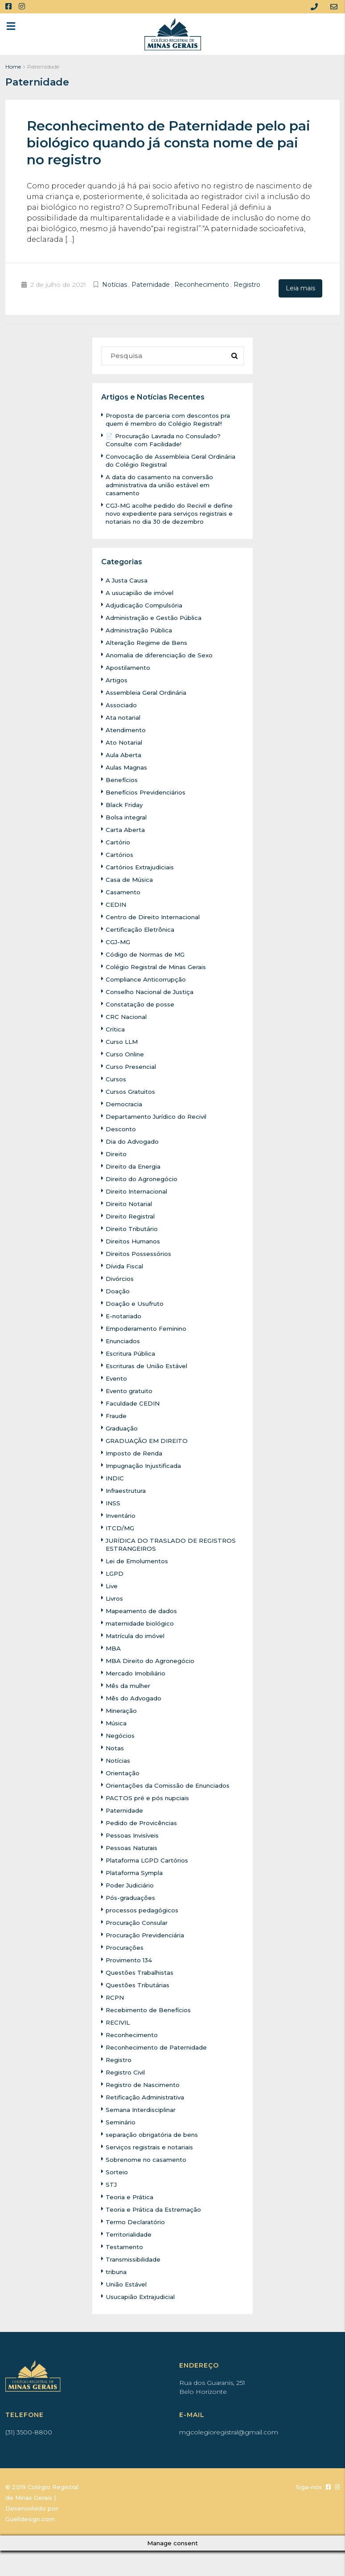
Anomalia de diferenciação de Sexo (162, 654)
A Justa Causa (128, 579)
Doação (118, 1290)
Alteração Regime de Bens (148, 641)
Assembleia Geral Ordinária (149, 691)
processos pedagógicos (144, 1909)
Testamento (125, 2246)
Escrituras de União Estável (149, 1365)
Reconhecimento (201, 285)
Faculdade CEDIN (134, 1402)
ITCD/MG (121, 1527)
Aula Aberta (124, 754)
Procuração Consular (139, 1921)
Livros (115, 1597)
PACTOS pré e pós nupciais (150, 1797)
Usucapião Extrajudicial (143, 2295)
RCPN (115, 1996)
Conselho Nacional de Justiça (153, 990)
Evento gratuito (131, 1390)
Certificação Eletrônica (142, 928)
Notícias (114, 285)
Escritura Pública (133, 1352)
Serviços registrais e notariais (153, 2146)
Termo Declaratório (137, 2221)
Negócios (121, 1734)
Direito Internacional (139, 1190)
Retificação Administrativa (147, 2096)
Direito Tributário (134, 1227)
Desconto (121, 1128)
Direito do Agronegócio (143, 1178)
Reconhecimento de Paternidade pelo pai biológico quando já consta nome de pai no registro (168, 143)
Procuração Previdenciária (148, 1934)
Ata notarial (124, 716)
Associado (122, 704)
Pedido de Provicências (143, 1822)
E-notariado (125, 1315)
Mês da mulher (130, 1684)
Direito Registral (132, 1215)
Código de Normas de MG (147, 953)
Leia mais (300, 288)
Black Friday (125, 803)
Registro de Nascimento (145, 2083)
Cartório (118, 841)
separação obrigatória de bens (154, 2133)
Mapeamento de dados (143, 1610)
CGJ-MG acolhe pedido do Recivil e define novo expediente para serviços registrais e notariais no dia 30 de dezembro (174, 512)
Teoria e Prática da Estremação (155, 2208)
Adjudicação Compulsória (146, 604)
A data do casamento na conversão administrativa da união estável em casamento (162, 484)
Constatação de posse (141, 1003)
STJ (111, 2183)
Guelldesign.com (30, 2517)
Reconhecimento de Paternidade (159, 2046)
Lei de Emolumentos (139, 1560)
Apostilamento (129, 666)
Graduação (122, 1427)
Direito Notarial (130, 1202)
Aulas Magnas (128, 766)
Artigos (117, 679)
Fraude (116, 1414)
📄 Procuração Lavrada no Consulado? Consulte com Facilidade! (166, 439)
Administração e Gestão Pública (157, 616)
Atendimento (127, 729)
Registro (247, 285)
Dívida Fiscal (126, 1265)
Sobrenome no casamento (148, 2158)
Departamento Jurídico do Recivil (159, 1115)
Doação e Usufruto (135, 1302)
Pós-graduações (131, 1896)
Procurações (126, 1946)
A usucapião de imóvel (141, 591)
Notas (115, 1747)
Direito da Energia (135, 1165)
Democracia (125, 1103)
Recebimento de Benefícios (151, 2009)
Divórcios (121, 1277)
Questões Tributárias (140, 1984)
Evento (117, 1377)
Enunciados (125, 1340)
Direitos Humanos (135, 1240)
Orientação (123, 1772)
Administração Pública (141, 629)
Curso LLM (123, 1040)
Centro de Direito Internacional (156, 916)
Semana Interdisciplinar (144, 2108)
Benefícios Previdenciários (149, 791)
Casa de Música (130, 878)
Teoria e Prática (131, 2196)
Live (112, 1585)
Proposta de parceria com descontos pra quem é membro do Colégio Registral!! (171, 418)
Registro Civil (127, 2071)
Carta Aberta (126, 828)
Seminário (122, 2121)
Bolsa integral (128, 816)
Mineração (122, 1709)
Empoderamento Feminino (149, 1327)
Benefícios (123, 778)
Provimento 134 (131, 1959)
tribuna (117, 2270)
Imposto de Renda (135, 1452)
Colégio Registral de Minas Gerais (159, 966)
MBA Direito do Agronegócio (152, 1659)
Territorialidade (130, 2233)
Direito (117, 1153)
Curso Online (127, 1053)
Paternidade (150, 285)
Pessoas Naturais (133, 1846)
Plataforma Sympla (136, 1871)
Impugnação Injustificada (146, 1464)
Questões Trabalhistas (142, 1971)
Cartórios (120, 853)
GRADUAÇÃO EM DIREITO (149, 1439)
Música (117, 1722)
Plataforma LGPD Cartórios (149, 1859)
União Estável (128, 2283)
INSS (113, 1502)
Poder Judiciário (131, 1884)
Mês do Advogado (134, 1697)
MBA (113, 1647)
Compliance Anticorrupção (149, 978)
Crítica (116, 1028)
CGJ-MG (119, 941)
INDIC (115, 1477)
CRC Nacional (127, 1015)
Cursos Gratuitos (132, 1090)
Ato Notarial (125, 741)
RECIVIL (119, 2021)
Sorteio (117, 2171)
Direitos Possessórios (141, 1252)
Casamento (124, 891)
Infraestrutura (128, 1489)
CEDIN (116, 903)
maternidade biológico (142, 1622)
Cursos (117, 1078)
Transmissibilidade (136, 2258)
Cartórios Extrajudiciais (142, 866)
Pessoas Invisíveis (135, 1834)
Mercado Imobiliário (138, 1672)
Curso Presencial (133, 1065)
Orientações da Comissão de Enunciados (171, 1784)
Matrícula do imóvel (137, 1634)
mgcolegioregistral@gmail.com (228, 2431)
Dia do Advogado (133, 1140)
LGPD (115, 1572)
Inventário (122, 1514)
